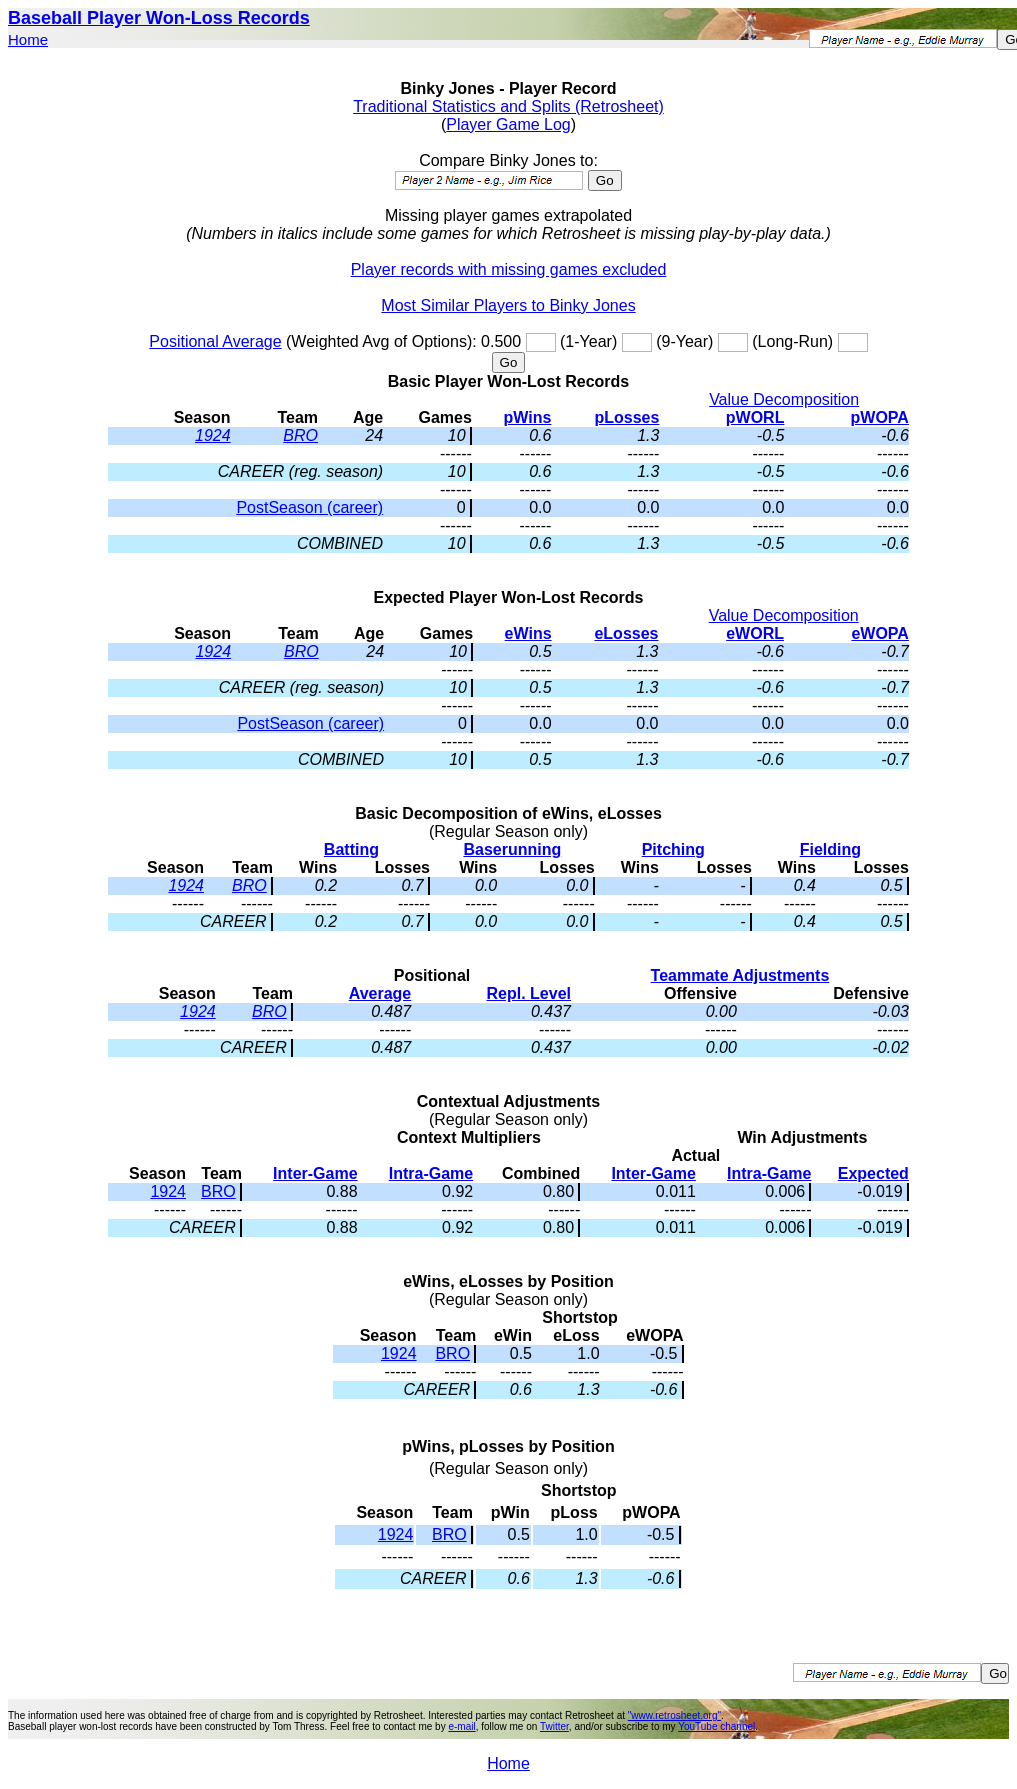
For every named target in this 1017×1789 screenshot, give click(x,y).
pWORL (755, 417)
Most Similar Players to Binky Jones (508, 305)
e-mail (461, 1726)
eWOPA (879, 633)
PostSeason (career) (309, 507)
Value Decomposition (784, 399)
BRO (300, 435)
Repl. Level (529, 993)
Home (28, 39)
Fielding (830, 849)
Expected (873, 1173)
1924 (213, 435)
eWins (528, 633)
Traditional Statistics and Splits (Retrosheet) (508, 106)
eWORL (755, 633)
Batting (351, 849)
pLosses (626, 417)
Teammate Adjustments (740, 975)
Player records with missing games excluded (509, 269)
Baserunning (512, 849)
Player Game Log (508, 124)
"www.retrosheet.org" (674, 1715)
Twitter (554, 1726)
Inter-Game (315, 1173)
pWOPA (880, 417)
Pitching (673, 849)
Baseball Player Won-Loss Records (159, 18)
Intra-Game (431, 1173)
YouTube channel (716, 1726)
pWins (528, 417)
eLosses (626, 633)
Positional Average (215, 341)
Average (380, 993)
